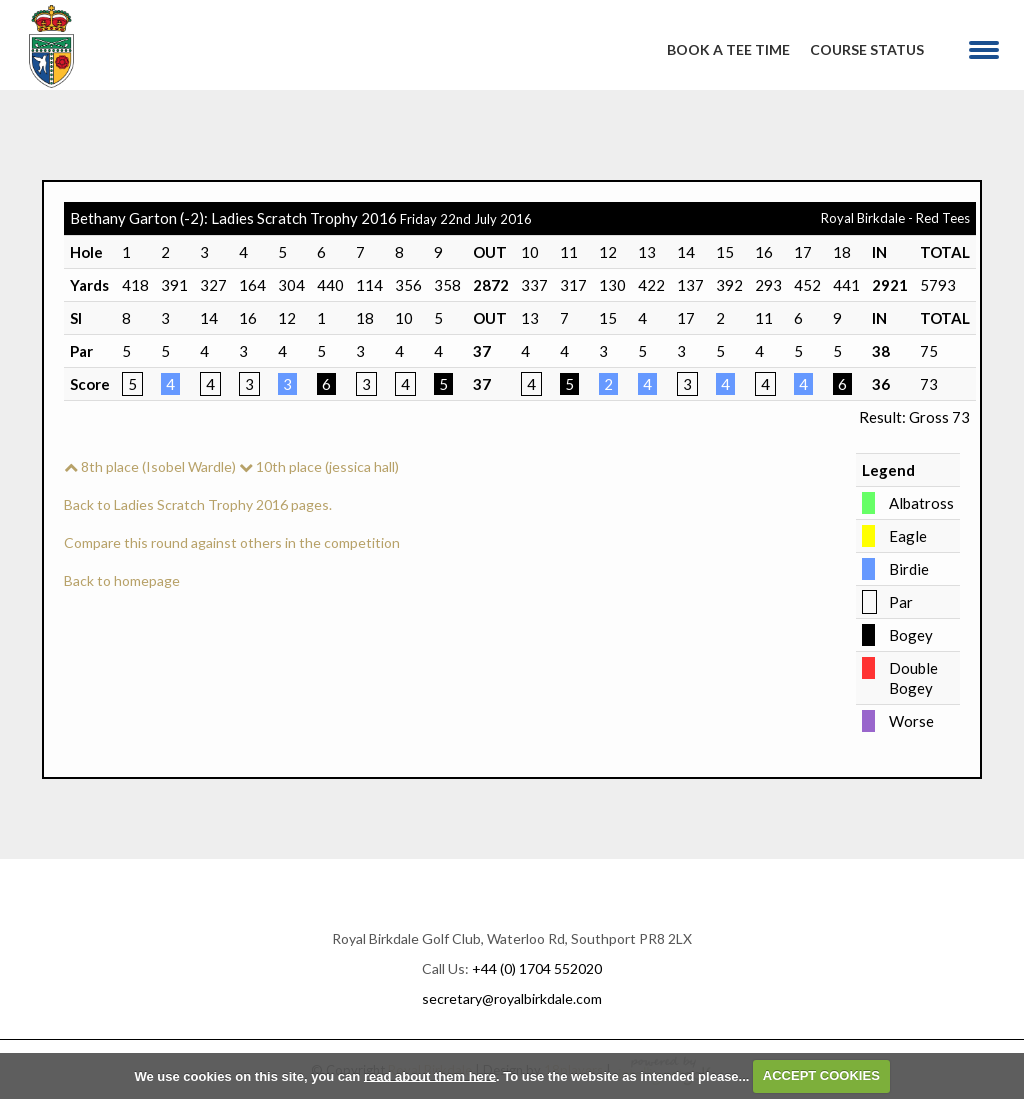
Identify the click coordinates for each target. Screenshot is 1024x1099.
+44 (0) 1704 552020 (537, 968)
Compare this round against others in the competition (232, 542)
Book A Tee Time (728, 49)
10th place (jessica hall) (319, 466)
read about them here (430, 1075)
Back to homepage (122, 580)
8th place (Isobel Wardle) (150, 466)
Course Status (867, 49)
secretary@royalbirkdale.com (512, 998)
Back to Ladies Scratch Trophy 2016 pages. (198, 504)
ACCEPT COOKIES (821, 1075)
